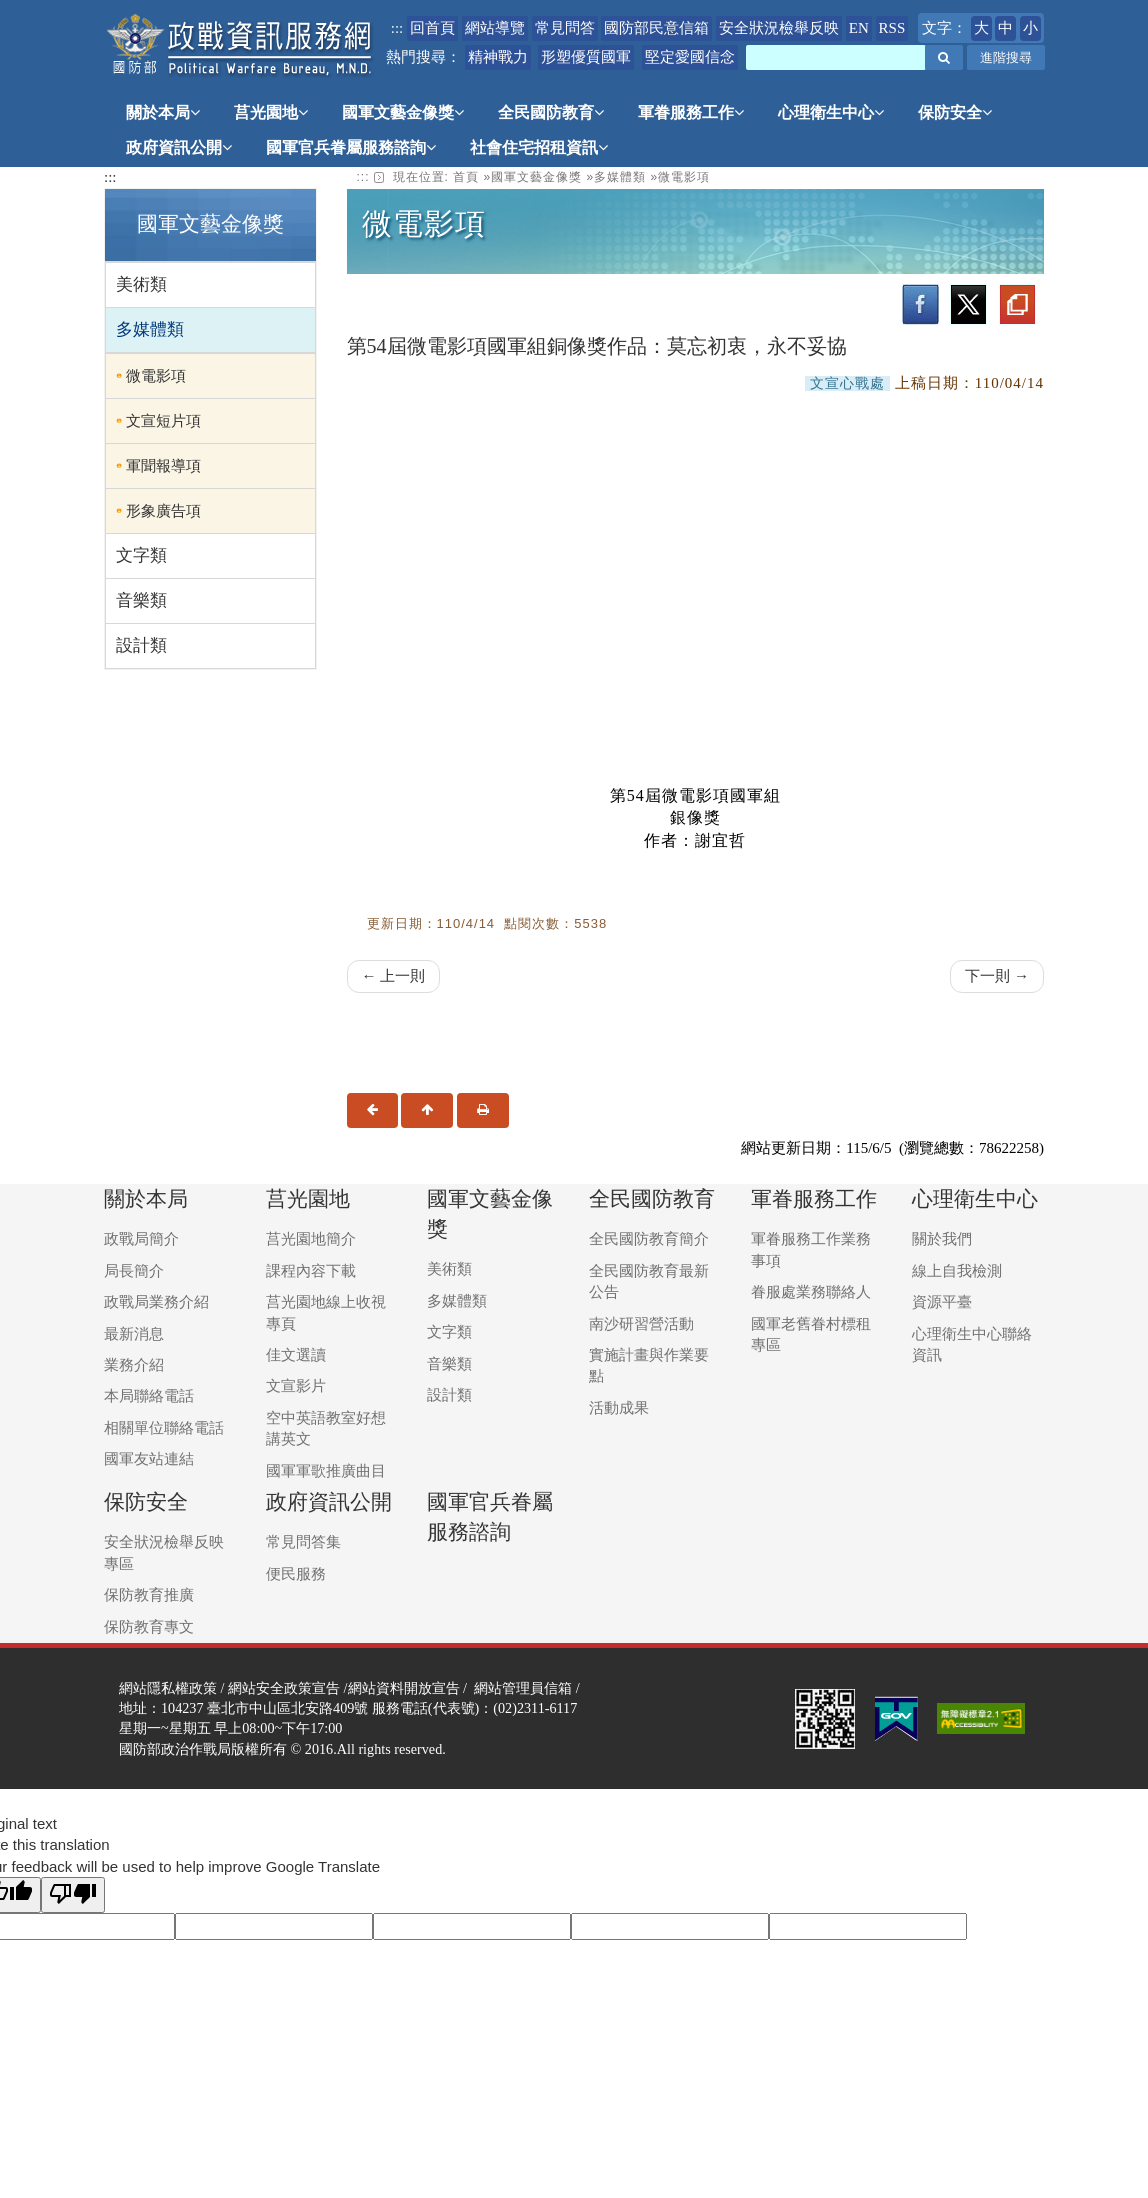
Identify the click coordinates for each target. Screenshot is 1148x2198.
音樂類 (141, 600)
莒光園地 (271, 112)
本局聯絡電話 (149, 1396)
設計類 (141, 645)
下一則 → (997, 976)
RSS (892, 28)
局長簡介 (134, 1271)
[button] (944, 57)
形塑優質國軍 (586, 57)
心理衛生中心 (831, 112)
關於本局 (163, 112)
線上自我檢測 (957, 1271)
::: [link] (363, 177)
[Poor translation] (73, 1894)
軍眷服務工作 (691, 112)
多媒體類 (150, 329)
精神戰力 (498, 57)
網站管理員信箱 (523, 1688)
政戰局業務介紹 (156, 1302)
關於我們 (942, 1239)
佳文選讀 (296, 1355)
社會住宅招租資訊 (539, 147)
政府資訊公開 (179, 147)
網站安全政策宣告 (284, 1688)
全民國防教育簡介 (649, 1239)
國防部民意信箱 (656, 28)
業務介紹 (134, 1365)
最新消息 (134, 1334)
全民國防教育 (551, 112)
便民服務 (296, 1574)
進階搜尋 (1006, 57)
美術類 (141, 284)
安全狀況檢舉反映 (779, 28)
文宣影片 (296, 1386)
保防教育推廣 (149, 1595)
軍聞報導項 (163, 466)
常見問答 (565, 28)
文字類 (141, 555)
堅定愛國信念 (690, 57)
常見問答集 (303, 1542)
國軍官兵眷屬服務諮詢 (351, 147)
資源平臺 (942, 1302)
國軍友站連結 (149, 1459)
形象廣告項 (163, 511)
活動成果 (619, 1408)
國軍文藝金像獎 (403, 112)
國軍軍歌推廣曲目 (326, 1471)
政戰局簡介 (141, 1239)
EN (859, 28)
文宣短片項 (163, 421)
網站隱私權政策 (168, 1688)
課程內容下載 (311, 1271)
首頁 (466, 177)
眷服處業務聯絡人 (811, 1292)
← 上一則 (394, 976)
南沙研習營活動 (641, 1324)
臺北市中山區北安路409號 (287, 1708)
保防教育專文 (149, 1627)
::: (397, 28)
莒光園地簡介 (311, 1239)
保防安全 (955, 112)
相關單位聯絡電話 (164, 1428)
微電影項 (156, 376)
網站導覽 (495, 28)
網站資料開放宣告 (404, 1688)
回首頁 (432, 28)
